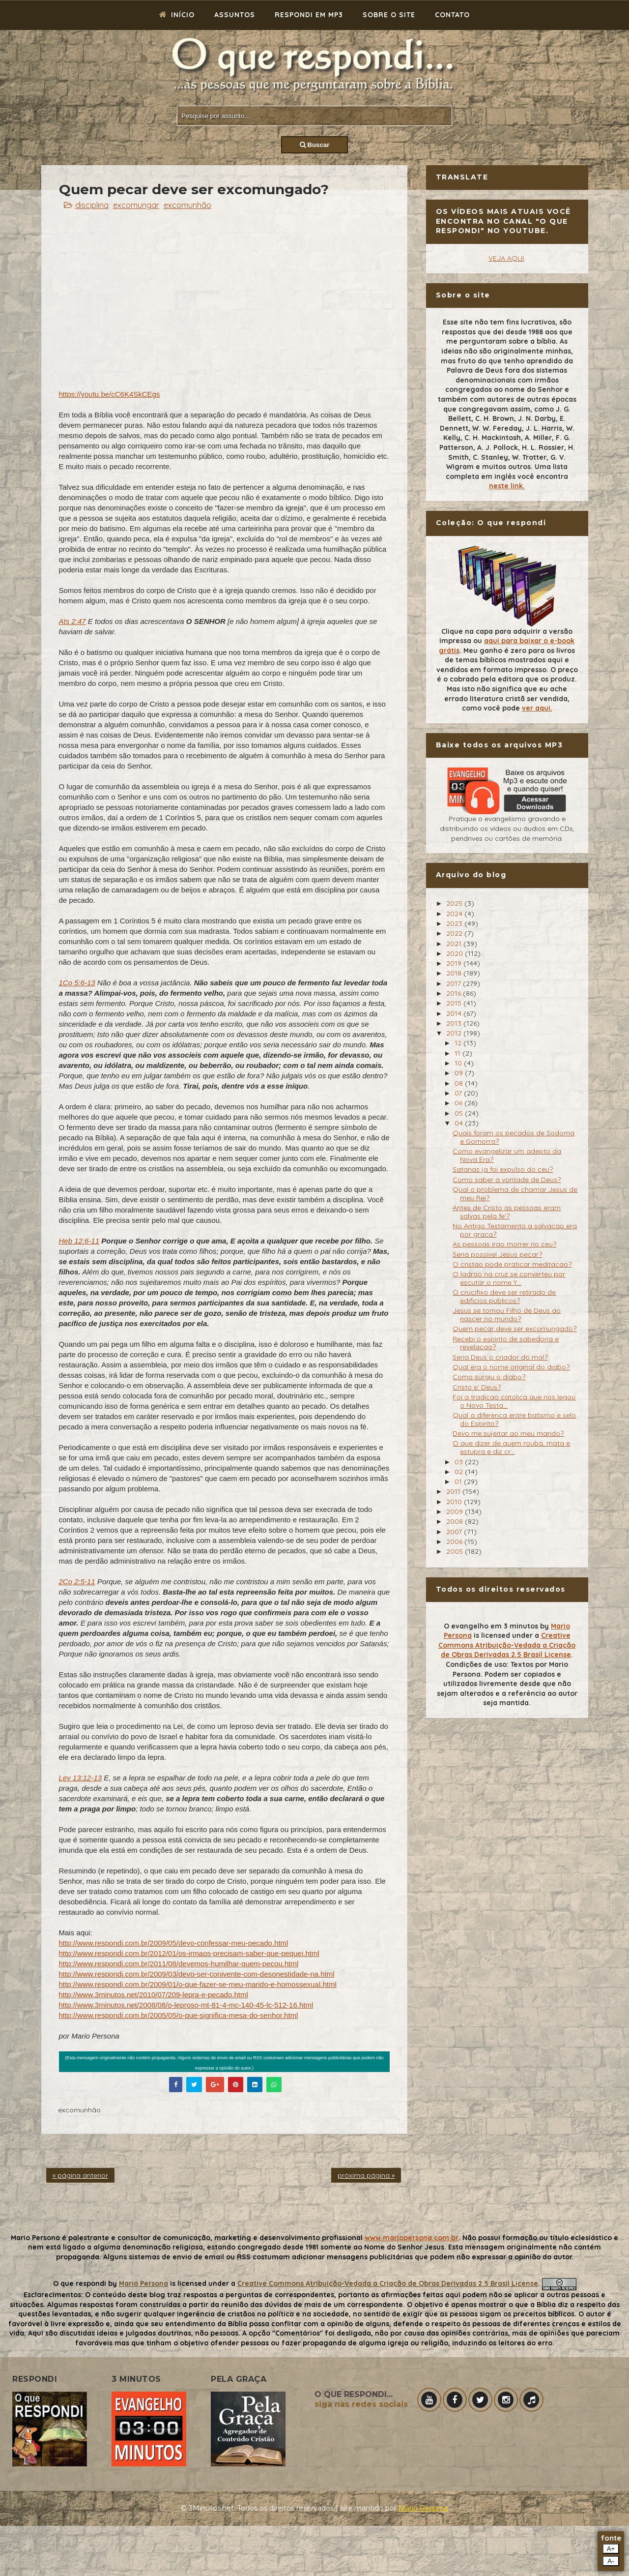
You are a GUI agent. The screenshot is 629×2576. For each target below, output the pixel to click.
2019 (454, 963)
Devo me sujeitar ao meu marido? (508, 1433)
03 (460, 1461)
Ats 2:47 (72, 621)
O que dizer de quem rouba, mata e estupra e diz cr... (511, 1447)
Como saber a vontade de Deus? (507, 1179)
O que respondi (79, 2283)
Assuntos (234, 14)
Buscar (315, 144)
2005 (455, 1551)
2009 (455, 1511)
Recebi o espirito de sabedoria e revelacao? (506, 1343)
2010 (455, 1501)
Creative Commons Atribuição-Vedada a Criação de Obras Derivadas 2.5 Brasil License (506, 1645)
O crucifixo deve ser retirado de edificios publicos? (504, 1296)
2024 (455, 913)
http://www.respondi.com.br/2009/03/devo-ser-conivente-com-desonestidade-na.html (197, 1974)
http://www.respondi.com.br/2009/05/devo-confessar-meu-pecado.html (173, 1943)
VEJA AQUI (506, 258)
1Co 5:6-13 (77, 982)
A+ (611, 2548)
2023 (455, 923)
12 (459, 1042)
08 (460, 1083)
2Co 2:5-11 (77, 1581)
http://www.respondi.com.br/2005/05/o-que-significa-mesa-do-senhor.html (178, 2015)
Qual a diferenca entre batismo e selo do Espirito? (514, 1419)
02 (460, 1471)
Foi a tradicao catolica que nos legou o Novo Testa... (514, 1401)
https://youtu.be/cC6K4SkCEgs (109, 394)
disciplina (92, 205)
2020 (455, 953)
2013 (454, 1023)
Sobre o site (389, 14)
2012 (454, 1033)
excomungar (136, 205)
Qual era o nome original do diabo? (511, 1366)
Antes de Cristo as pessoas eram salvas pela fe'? (507, 1211)
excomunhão (187, 205)
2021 (454, 943)
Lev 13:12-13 (80, 1778)
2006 (455, 1541)
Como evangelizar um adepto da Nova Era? (507, 1155)
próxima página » (366, 2175)
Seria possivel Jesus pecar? (497, 1254)
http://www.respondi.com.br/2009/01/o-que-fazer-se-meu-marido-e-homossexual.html (198, 1984)
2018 (454, 973)
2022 (455, 933)
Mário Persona (423, 2508)
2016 (454, 993)
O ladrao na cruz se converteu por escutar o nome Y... (509, 1278)
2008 (455, 1521)
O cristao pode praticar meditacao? (512, 1264)
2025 (455, 903)
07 (459, 1093)
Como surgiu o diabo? (489, 1376)
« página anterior (80, 2175)
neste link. (507, 485)
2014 (454, 1013)
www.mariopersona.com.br (411, 2237)
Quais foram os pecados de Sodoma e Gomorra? (513, 1137)
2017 (454, 983)
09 (460, 1072)
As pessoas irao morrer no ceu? (504, 1244)
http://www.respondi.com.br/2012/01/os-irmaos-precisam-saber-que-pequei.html (189, 1953)
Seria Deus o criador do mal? (500, 1357)
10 (459, 1063)
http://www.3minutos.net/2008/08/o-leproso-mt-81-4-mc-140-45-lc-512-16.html (186, 2005)
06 (459, 1102)
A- (610, 2561)
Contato (452, 14)
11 (458, 1053)
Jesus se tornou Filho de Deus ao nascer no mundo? (507, 1314)
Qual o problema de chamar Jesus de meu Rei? (515, 1193)
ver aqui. (537, 708)
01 (459, 1481)
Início (177, 14)
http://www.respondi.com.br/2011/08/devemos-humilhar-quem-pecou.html (179, 1963)
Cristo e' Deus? (477, 1387)
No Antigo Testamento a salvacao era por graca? (515, 1230)
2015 (454, 1003)
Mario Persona (143, 2283)
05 (460, 1113)
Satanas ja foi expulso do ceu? (503, 1169)
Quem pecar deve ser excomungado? (514, 1328)
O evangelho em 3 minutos (491, 1626)
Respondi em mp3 (309, 14)
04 (460, 1123)
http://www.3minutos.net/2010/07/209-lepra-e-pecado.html (153, 1994)
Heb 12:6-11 (79, 1241)
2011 (454, 1491)
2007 (455, 1531)
